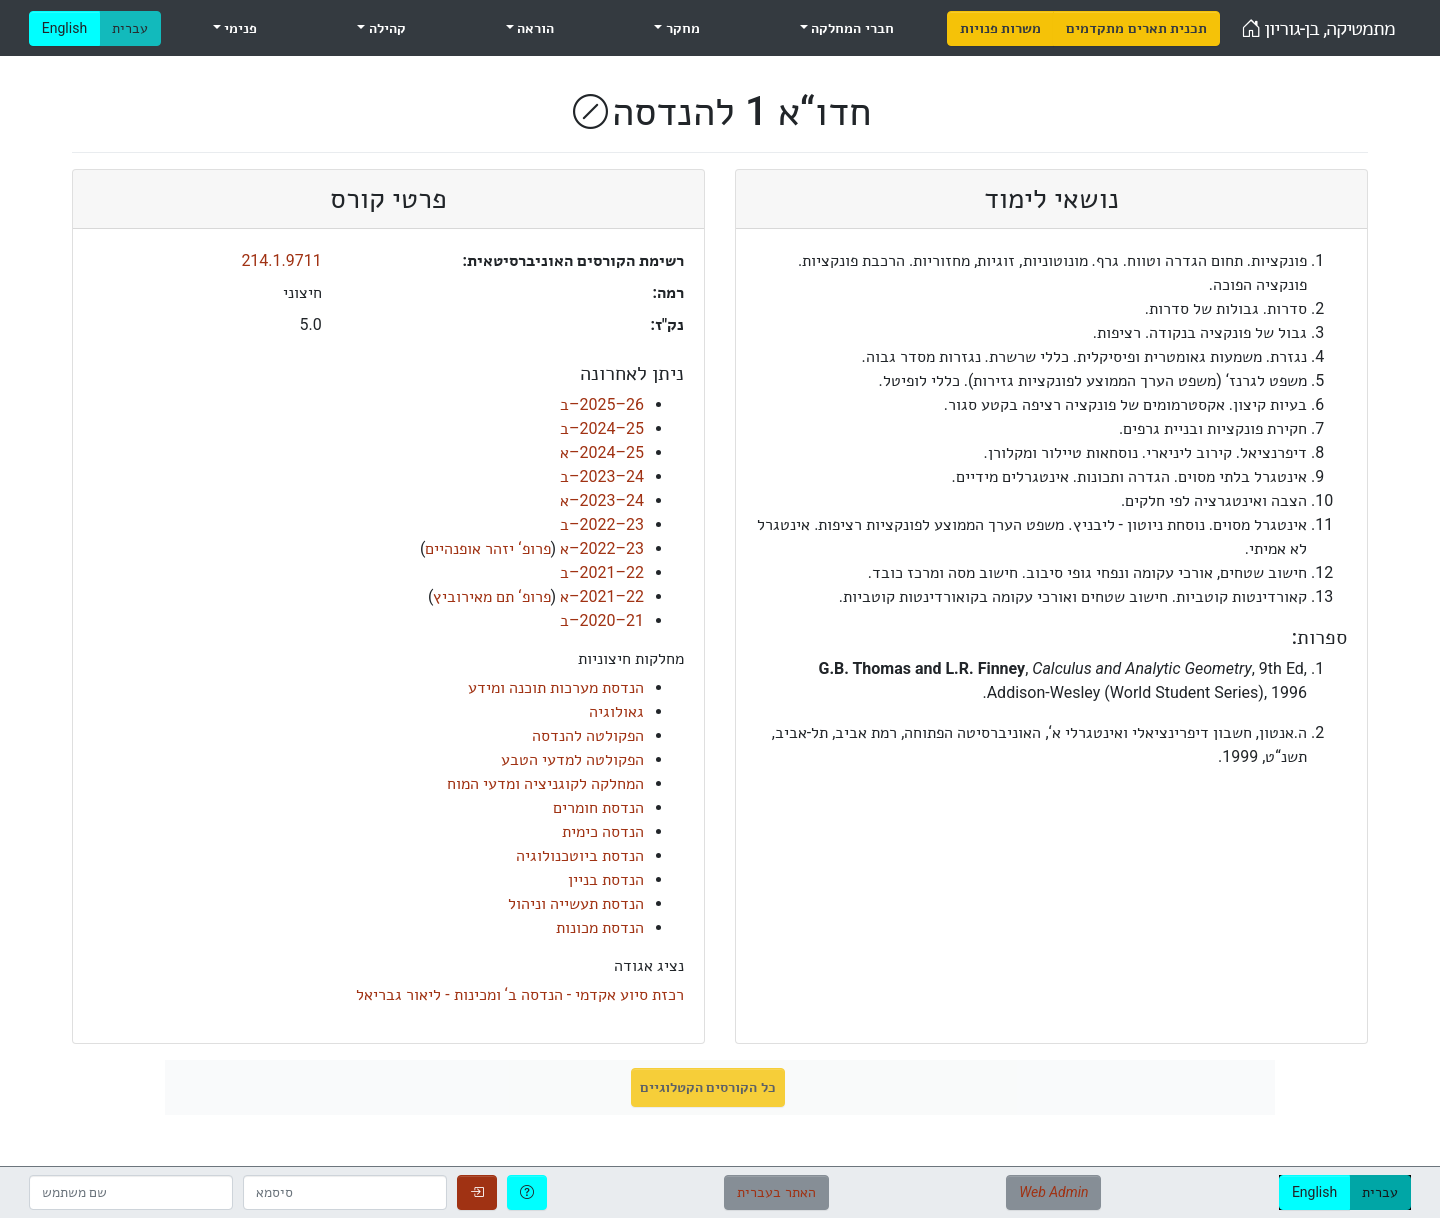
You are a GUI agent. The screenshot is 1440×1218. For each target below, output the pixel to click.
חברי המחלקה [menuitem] (851, 28)
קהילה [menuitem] (385, 28)
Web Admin (1053, 1192)
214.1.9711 (281, 260)
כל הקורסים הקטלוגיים (708, 1087)
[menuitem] (1000, 28)
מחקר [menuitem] (680, 28)
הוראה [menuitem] (534, 28)
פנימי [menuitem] (239, 28)
